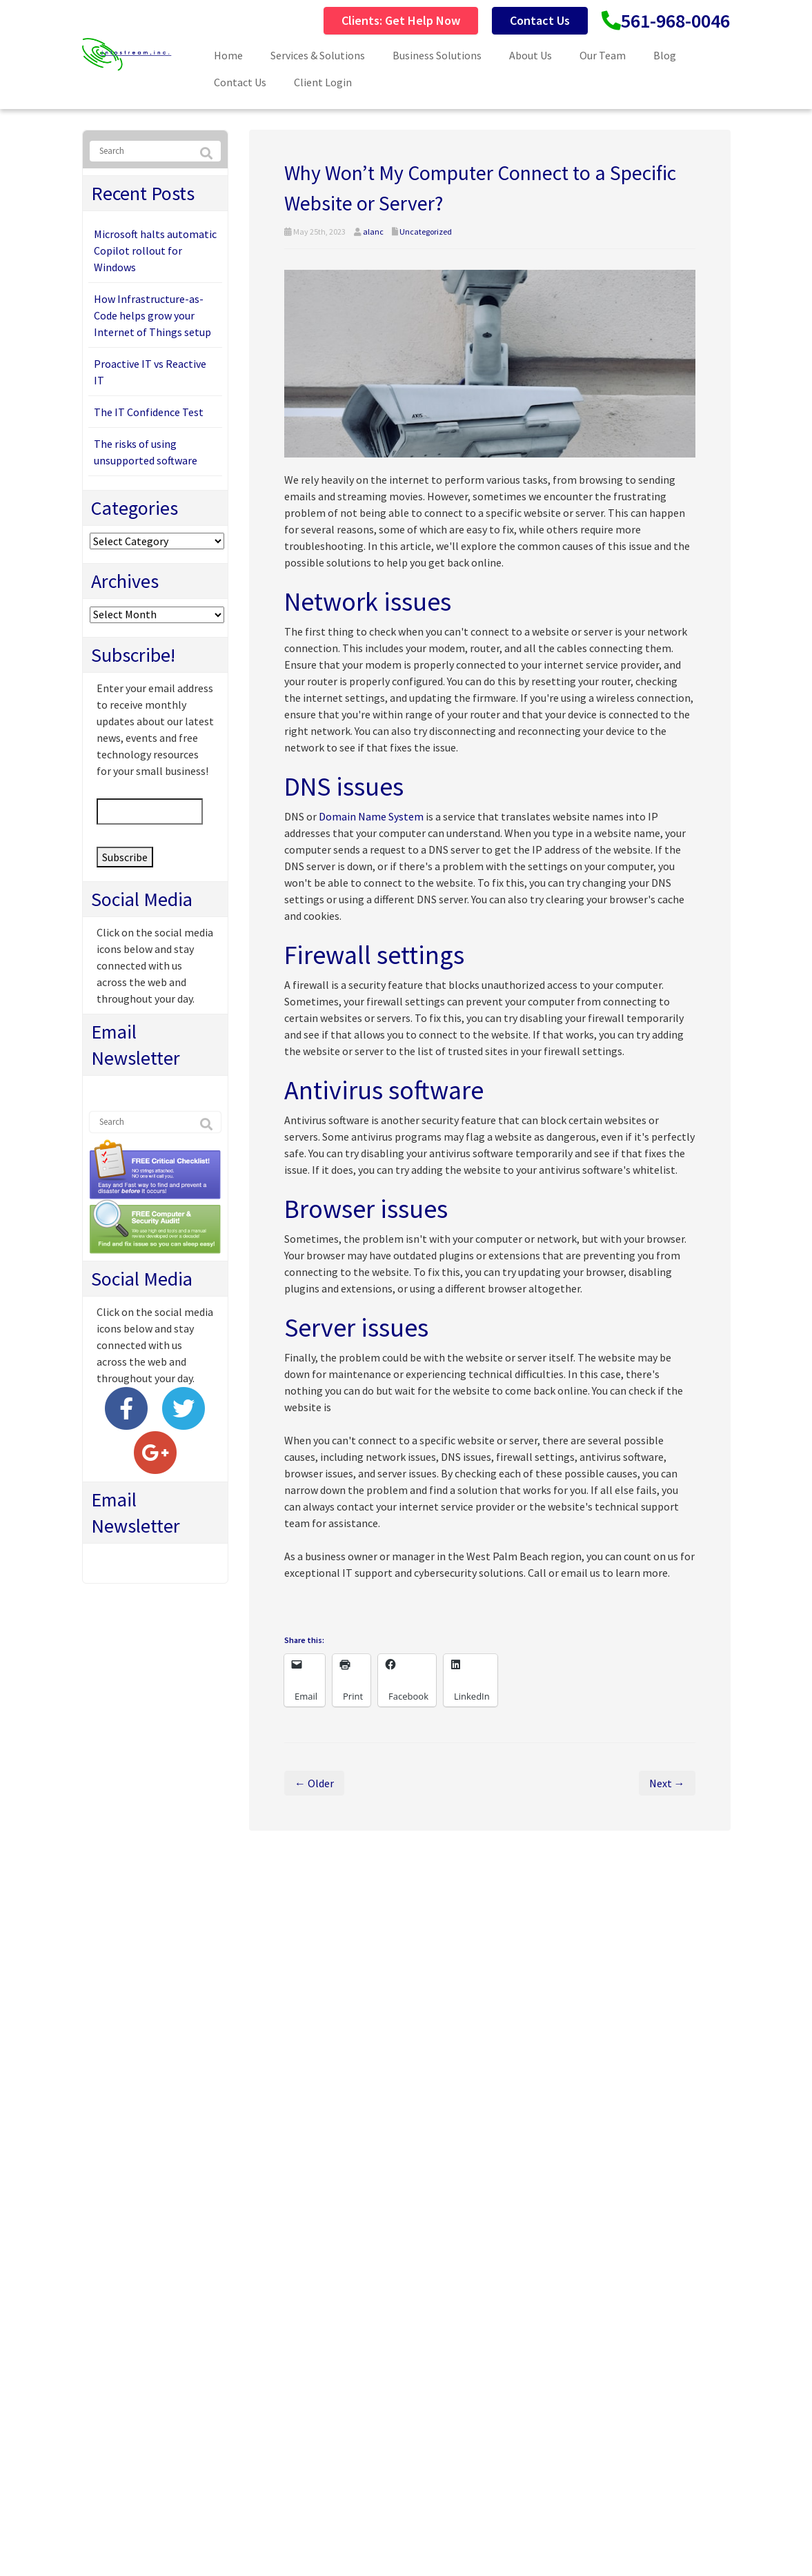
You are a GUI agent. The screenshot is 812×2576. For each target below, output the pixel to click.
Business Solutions (437, 55)
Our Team (603, 55)
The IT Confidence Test (149, 412)
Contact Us (540, 20)
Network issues (367, 601)
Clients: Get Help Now (400, 20)
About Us (530, 55)
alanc (373, 231)
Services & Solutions (317, 55)
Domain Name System (371, 816)
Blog (664, 55)
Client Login (323, 82)
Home (228, 55)
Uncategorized (425, 231)
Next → (667, 1783)
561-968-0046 (675, 20)
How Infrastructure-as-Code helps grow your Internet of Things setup (152, 315)
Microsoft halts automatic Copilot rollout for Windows (155, 250)
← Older (314, 1783)
